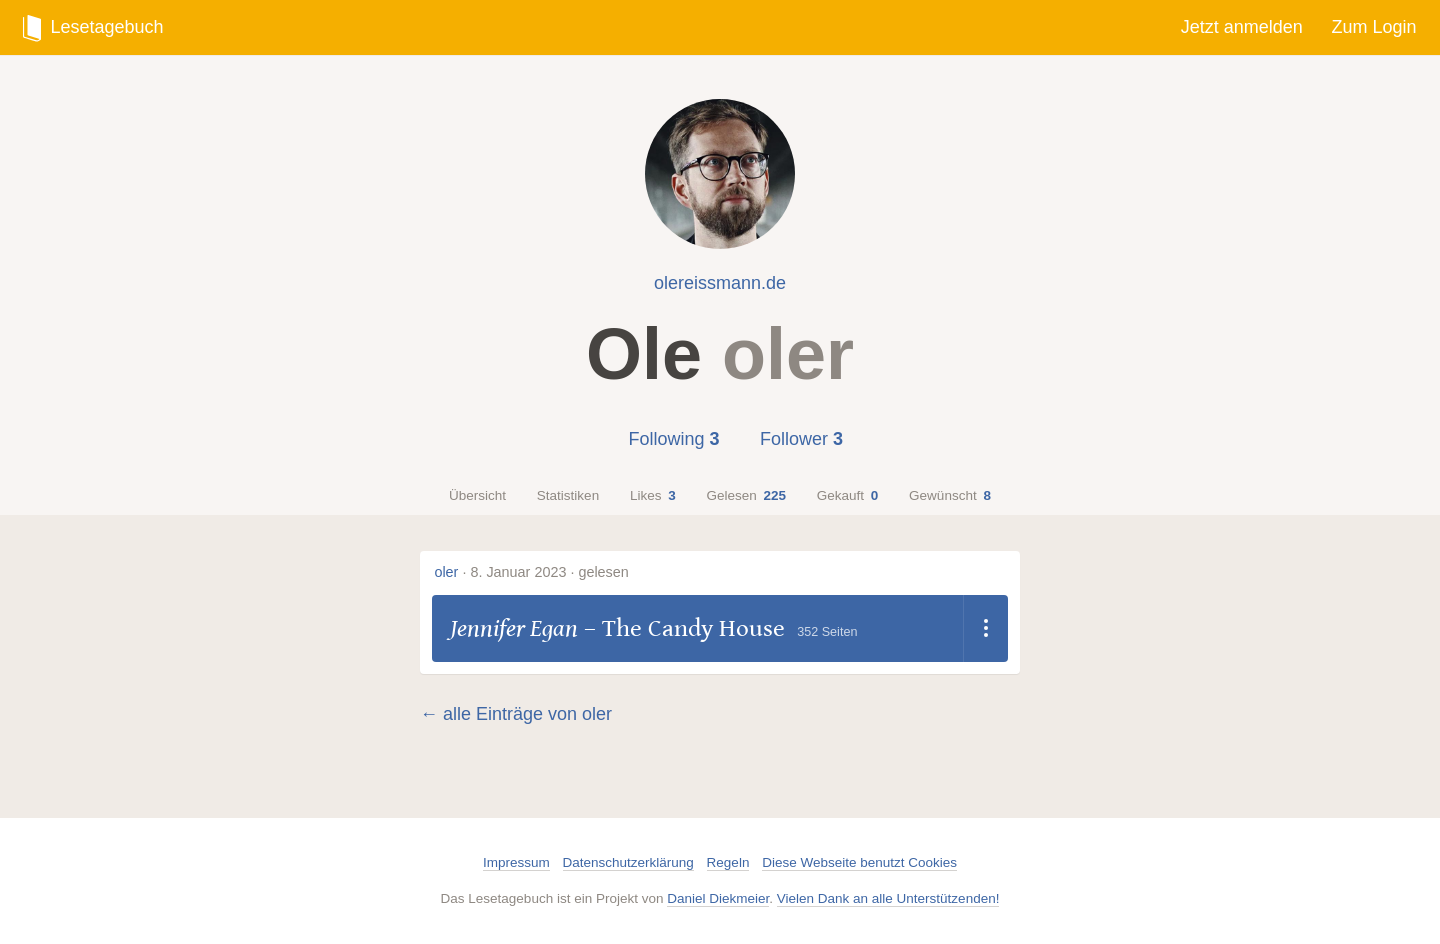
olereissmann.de (720, 283)
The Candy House (693, 628)
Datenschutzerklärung (628, 862)
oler (446, 572)
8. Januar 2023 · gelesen (549, 572)
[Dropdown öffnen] (985, 629)
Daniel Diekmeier (718, 898)
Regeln (728, 862)
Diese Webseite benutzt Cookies (859, 862)
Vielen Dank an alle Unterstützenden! (888, 898)
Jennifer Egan (514, 628)
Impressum (516, 862)
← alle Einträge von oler (516, 714)
